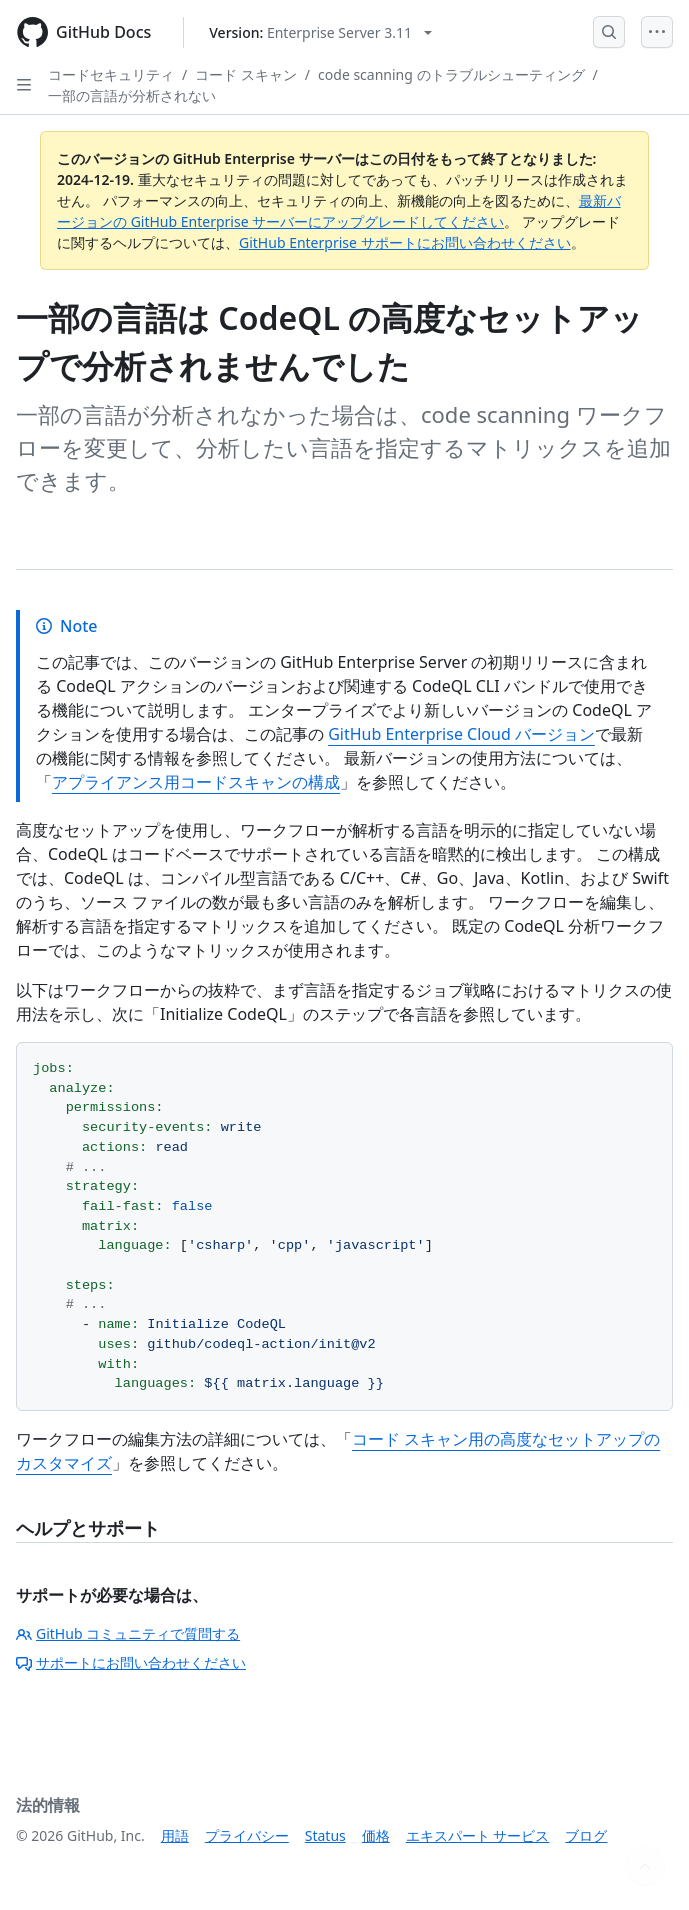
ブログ (586, 1835)
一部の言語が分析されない (132, 95)
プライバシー (247, 1835)
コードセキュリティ (111, 74)
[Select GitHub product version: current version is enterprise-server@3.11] (320, 32)
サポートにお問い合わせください (131, 1662)
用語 (175, 1835)
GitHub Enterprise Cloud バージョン (461, 734)
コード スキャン (246, 74)
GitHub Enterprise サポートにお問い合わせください (405, 242)
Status (325, 1835)
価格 (376, 1835)
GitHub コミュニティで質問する (128, 1633)
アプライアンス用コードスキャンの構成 (196, 782)
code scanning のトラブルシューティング (451, 74)
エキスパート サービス (478, 1835)
